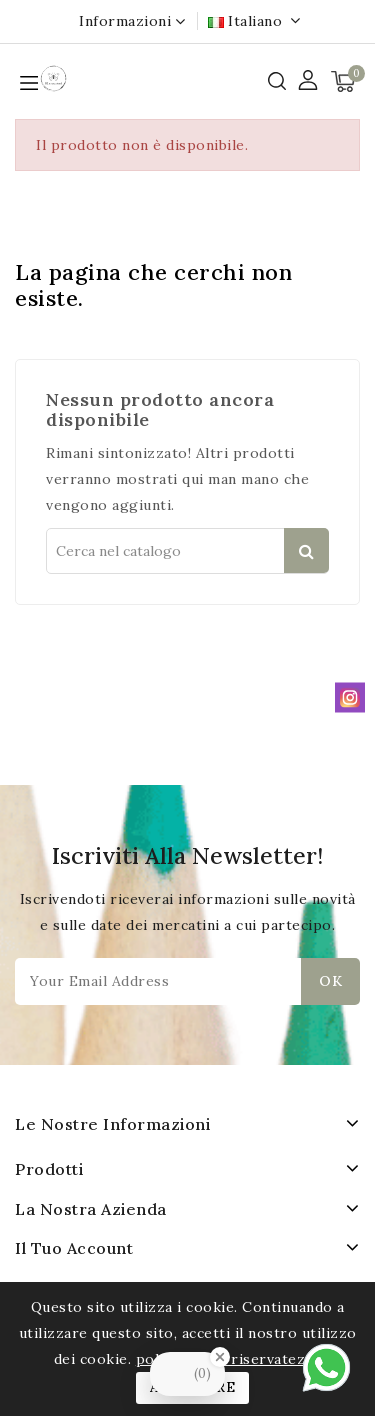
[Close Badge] (220, 1357)
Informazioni (125, 21)
